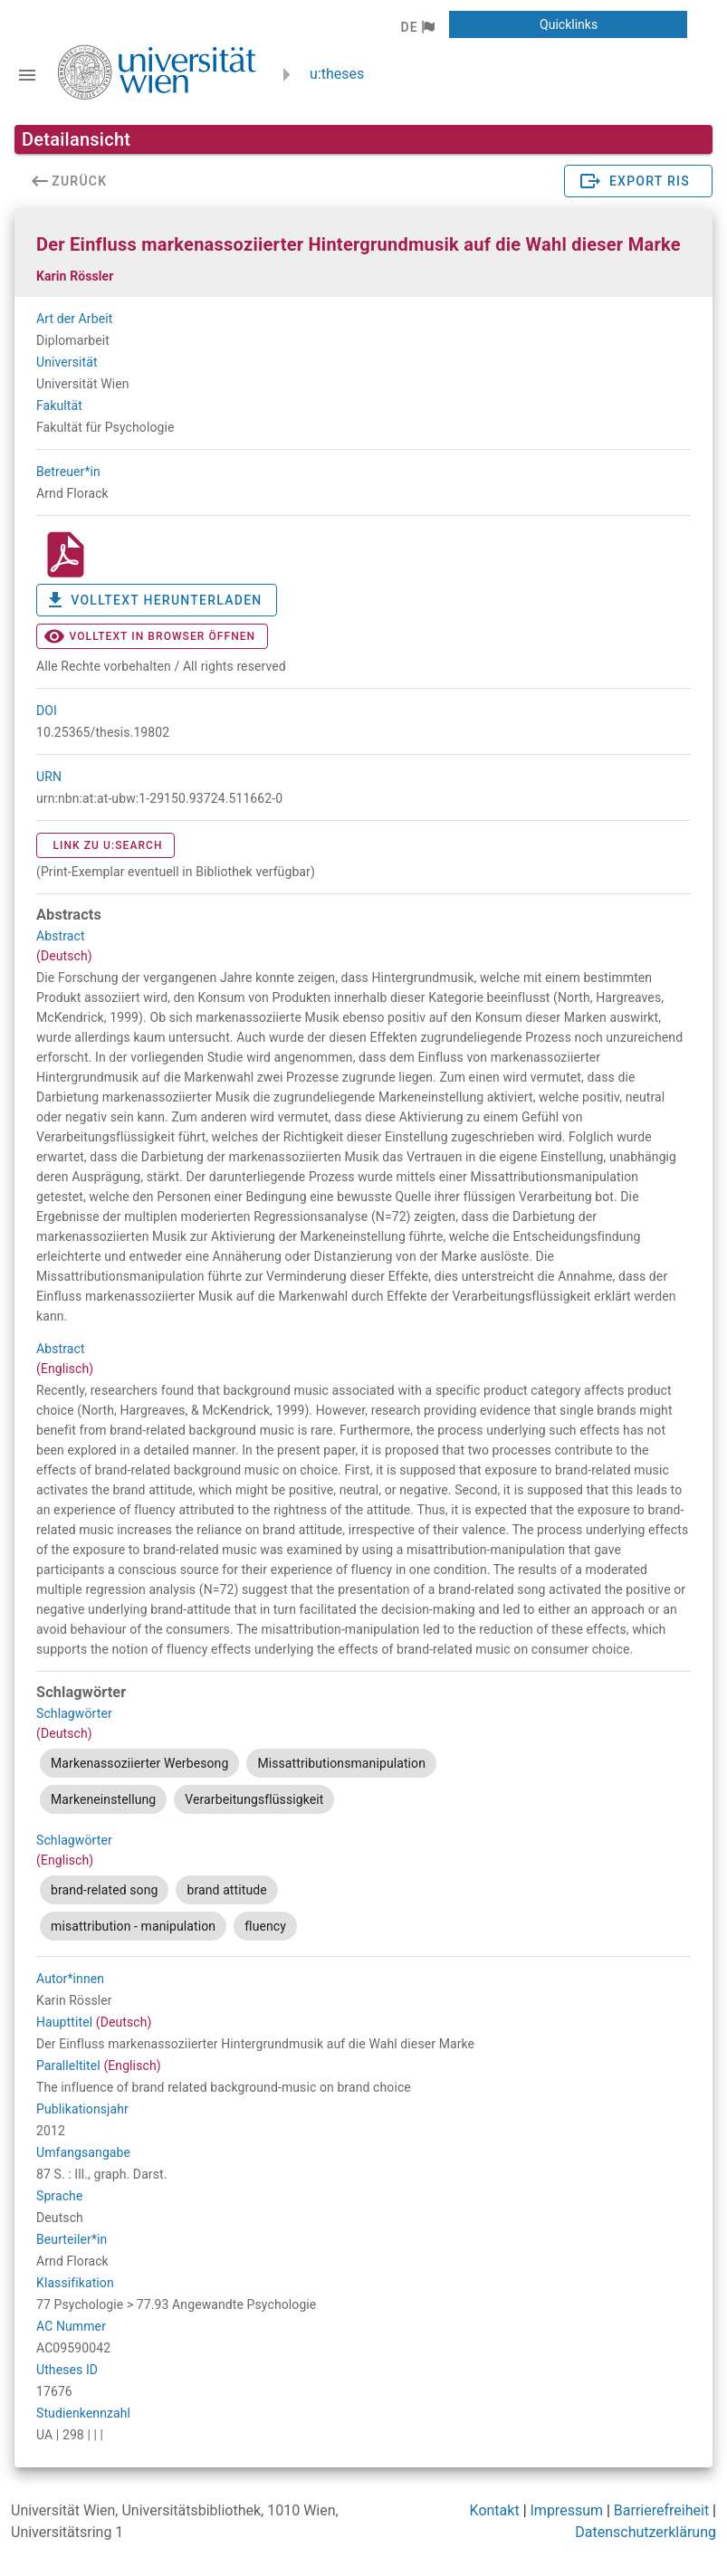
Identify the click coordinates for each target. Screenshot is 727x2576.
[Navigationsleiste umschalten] (27, 75)
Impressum (567, 2510)
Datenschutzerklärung (645, 2532)
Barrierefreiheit (661, 2510)
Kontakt (495, 2510)
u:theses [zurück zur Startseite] (337, 73)
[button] (417, 27)
